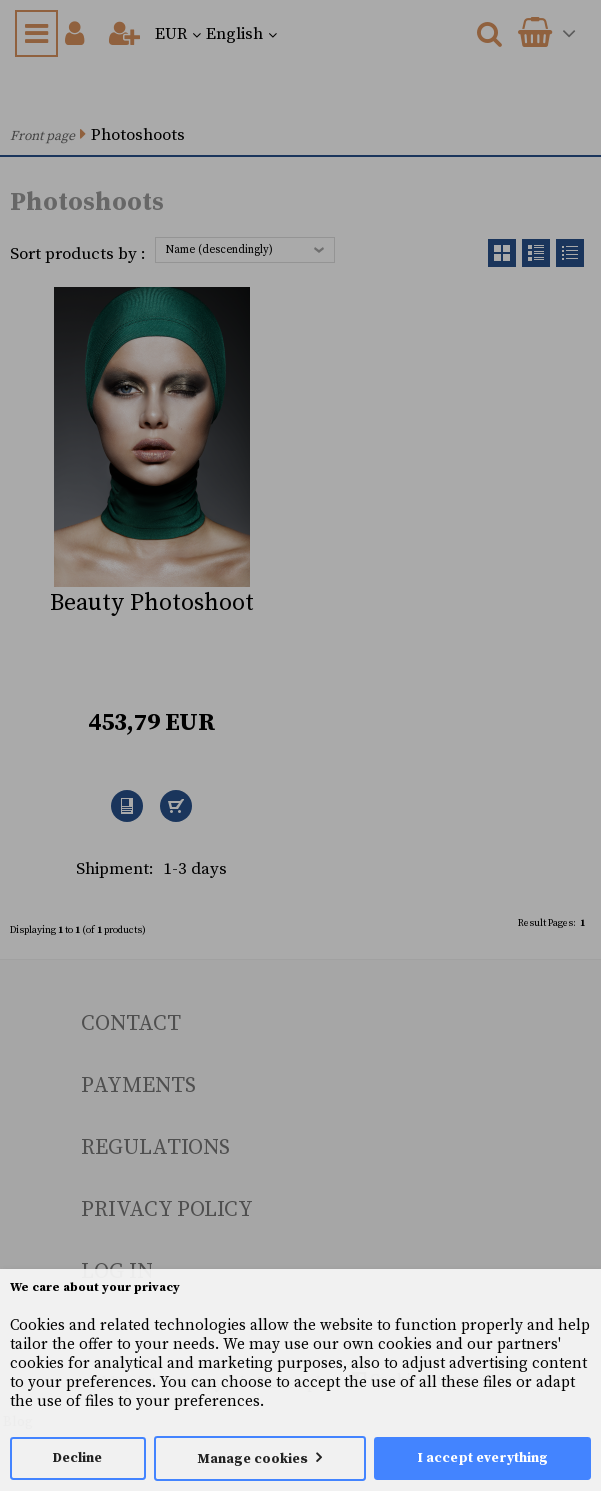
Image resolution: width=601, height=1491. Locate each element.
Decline (77, 1458)
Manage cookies (253, 1459)
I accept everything (483, 1458)
